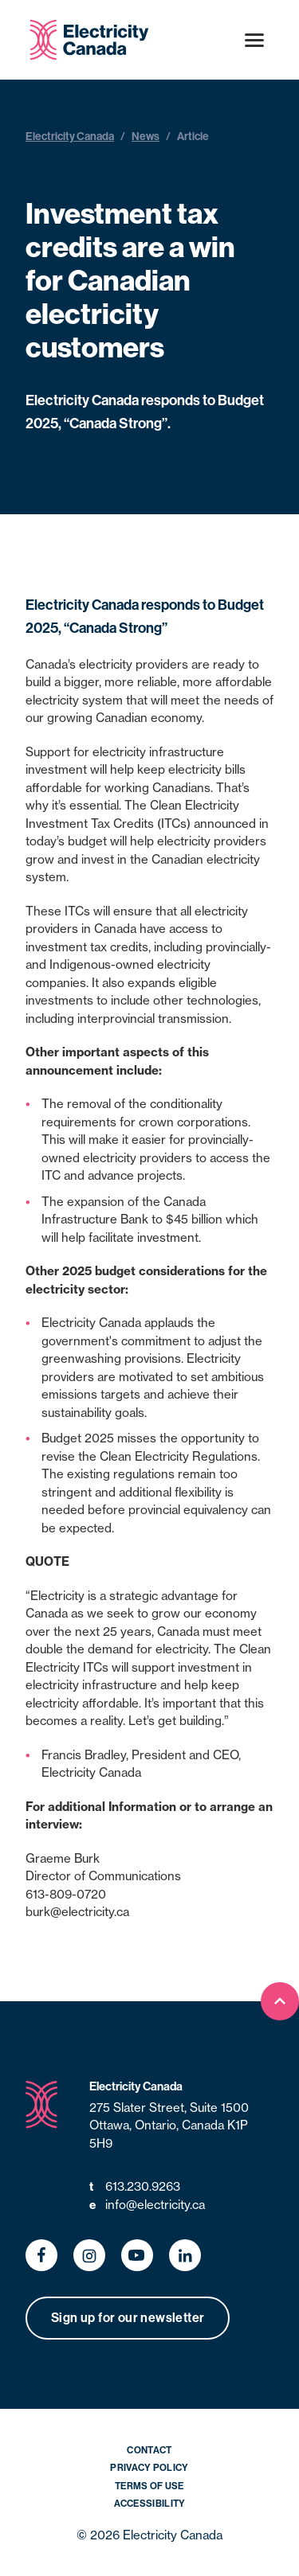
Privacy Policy (149, 2467)
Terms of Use (149, 2486)
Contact (149, 2450)
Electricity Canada (70, 136)
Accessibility (150, 2503)
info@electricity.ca (147, 2205)
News (145, 136)
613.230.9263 (134, 2187)
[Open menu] (254, 40)
